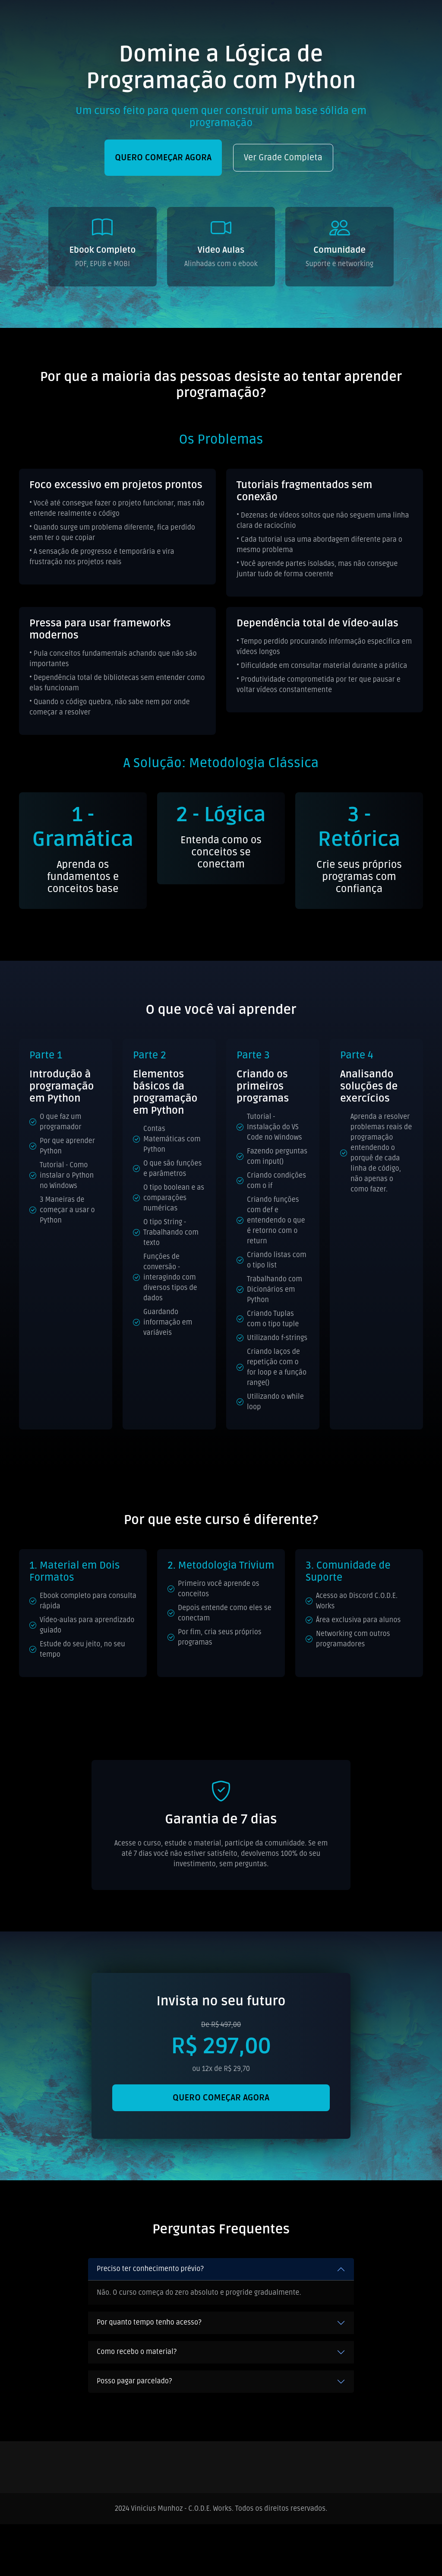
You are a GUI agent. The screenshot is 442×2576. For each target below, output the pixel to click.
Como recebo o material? (137, 2351)
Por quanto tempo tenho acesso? (149, 2322)
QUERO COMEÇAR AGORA (163, 157)
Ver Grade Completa (283, 157)
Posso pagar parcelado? (134, 2381)
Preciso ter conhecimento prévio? (150, 2269)
